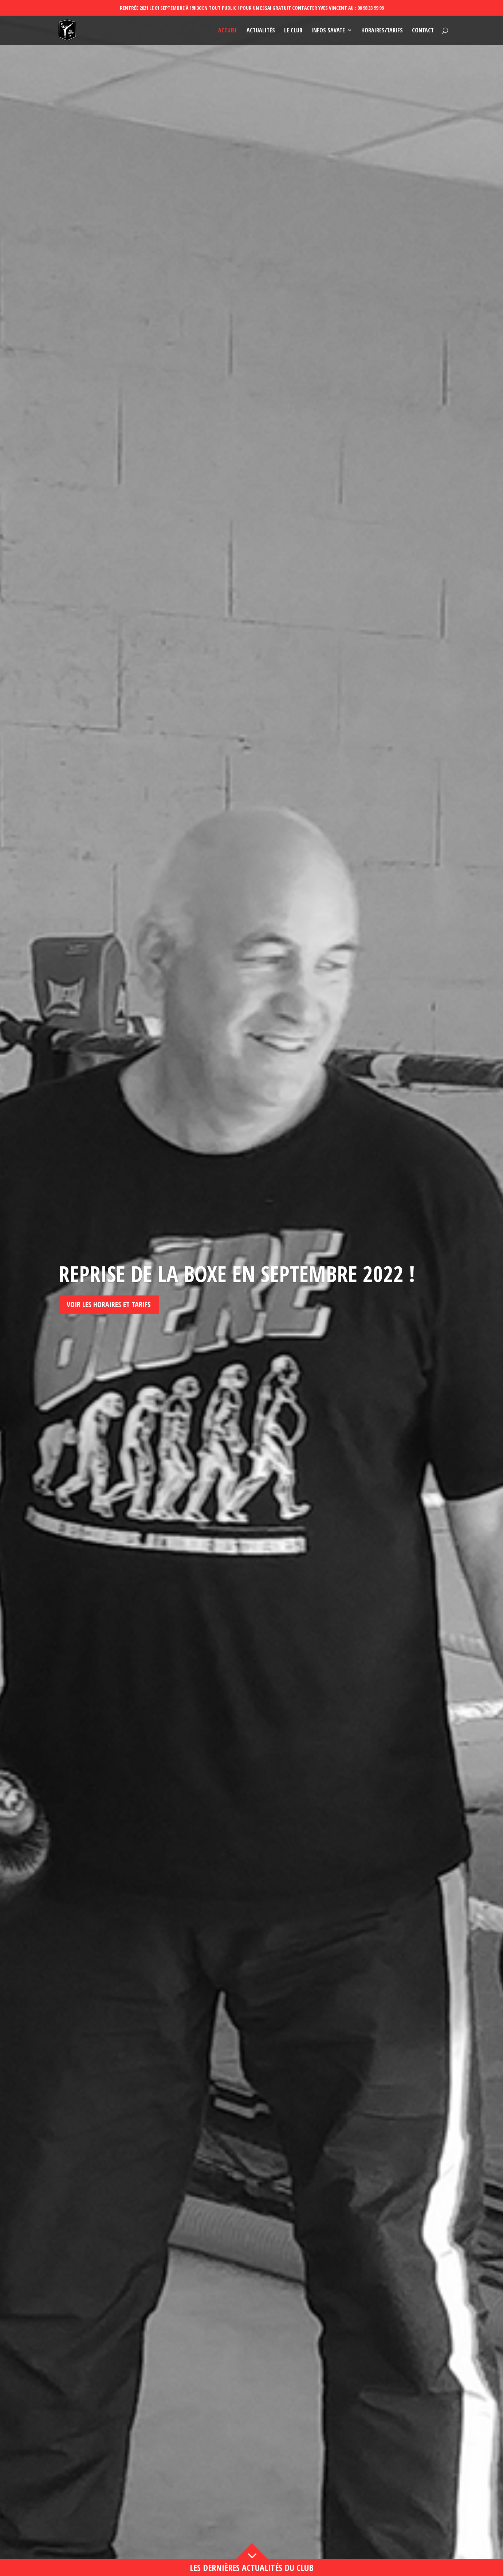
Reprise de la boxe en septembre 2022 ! (237, 1342)
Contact (423, 31)
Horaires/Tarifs (382, 31)
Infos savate (328, 31)
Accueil (227, 31)
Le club (293, 31)
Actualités (261, 31)
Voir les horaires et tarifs (109, 1373)
